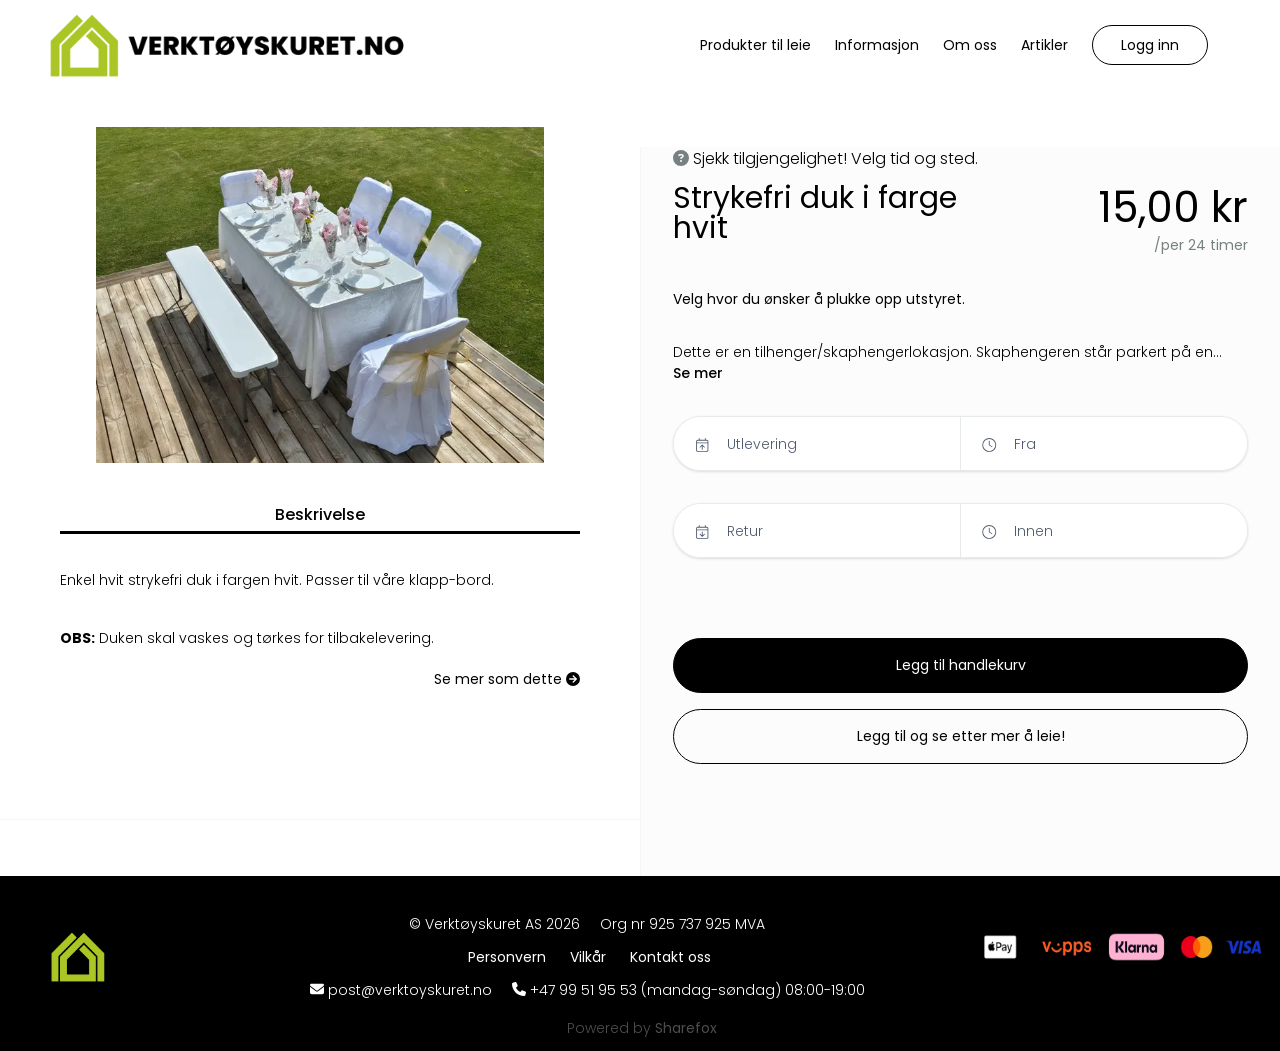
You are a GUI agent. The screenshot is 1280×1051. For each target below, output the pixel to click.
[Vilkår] (592, 957)
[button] (1150, 45)
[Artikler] (1044, 45)
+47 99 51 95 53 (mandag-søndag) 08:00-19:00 (697, 990)
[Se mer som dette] (507, 679)
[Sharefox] (686, 1028)
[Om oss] (970, 45)
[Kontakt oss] (670, 957)
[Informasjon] (877, 45)
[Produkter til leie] (755, 45)
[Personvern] (511, 957)
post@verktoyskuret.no (410, 990)
